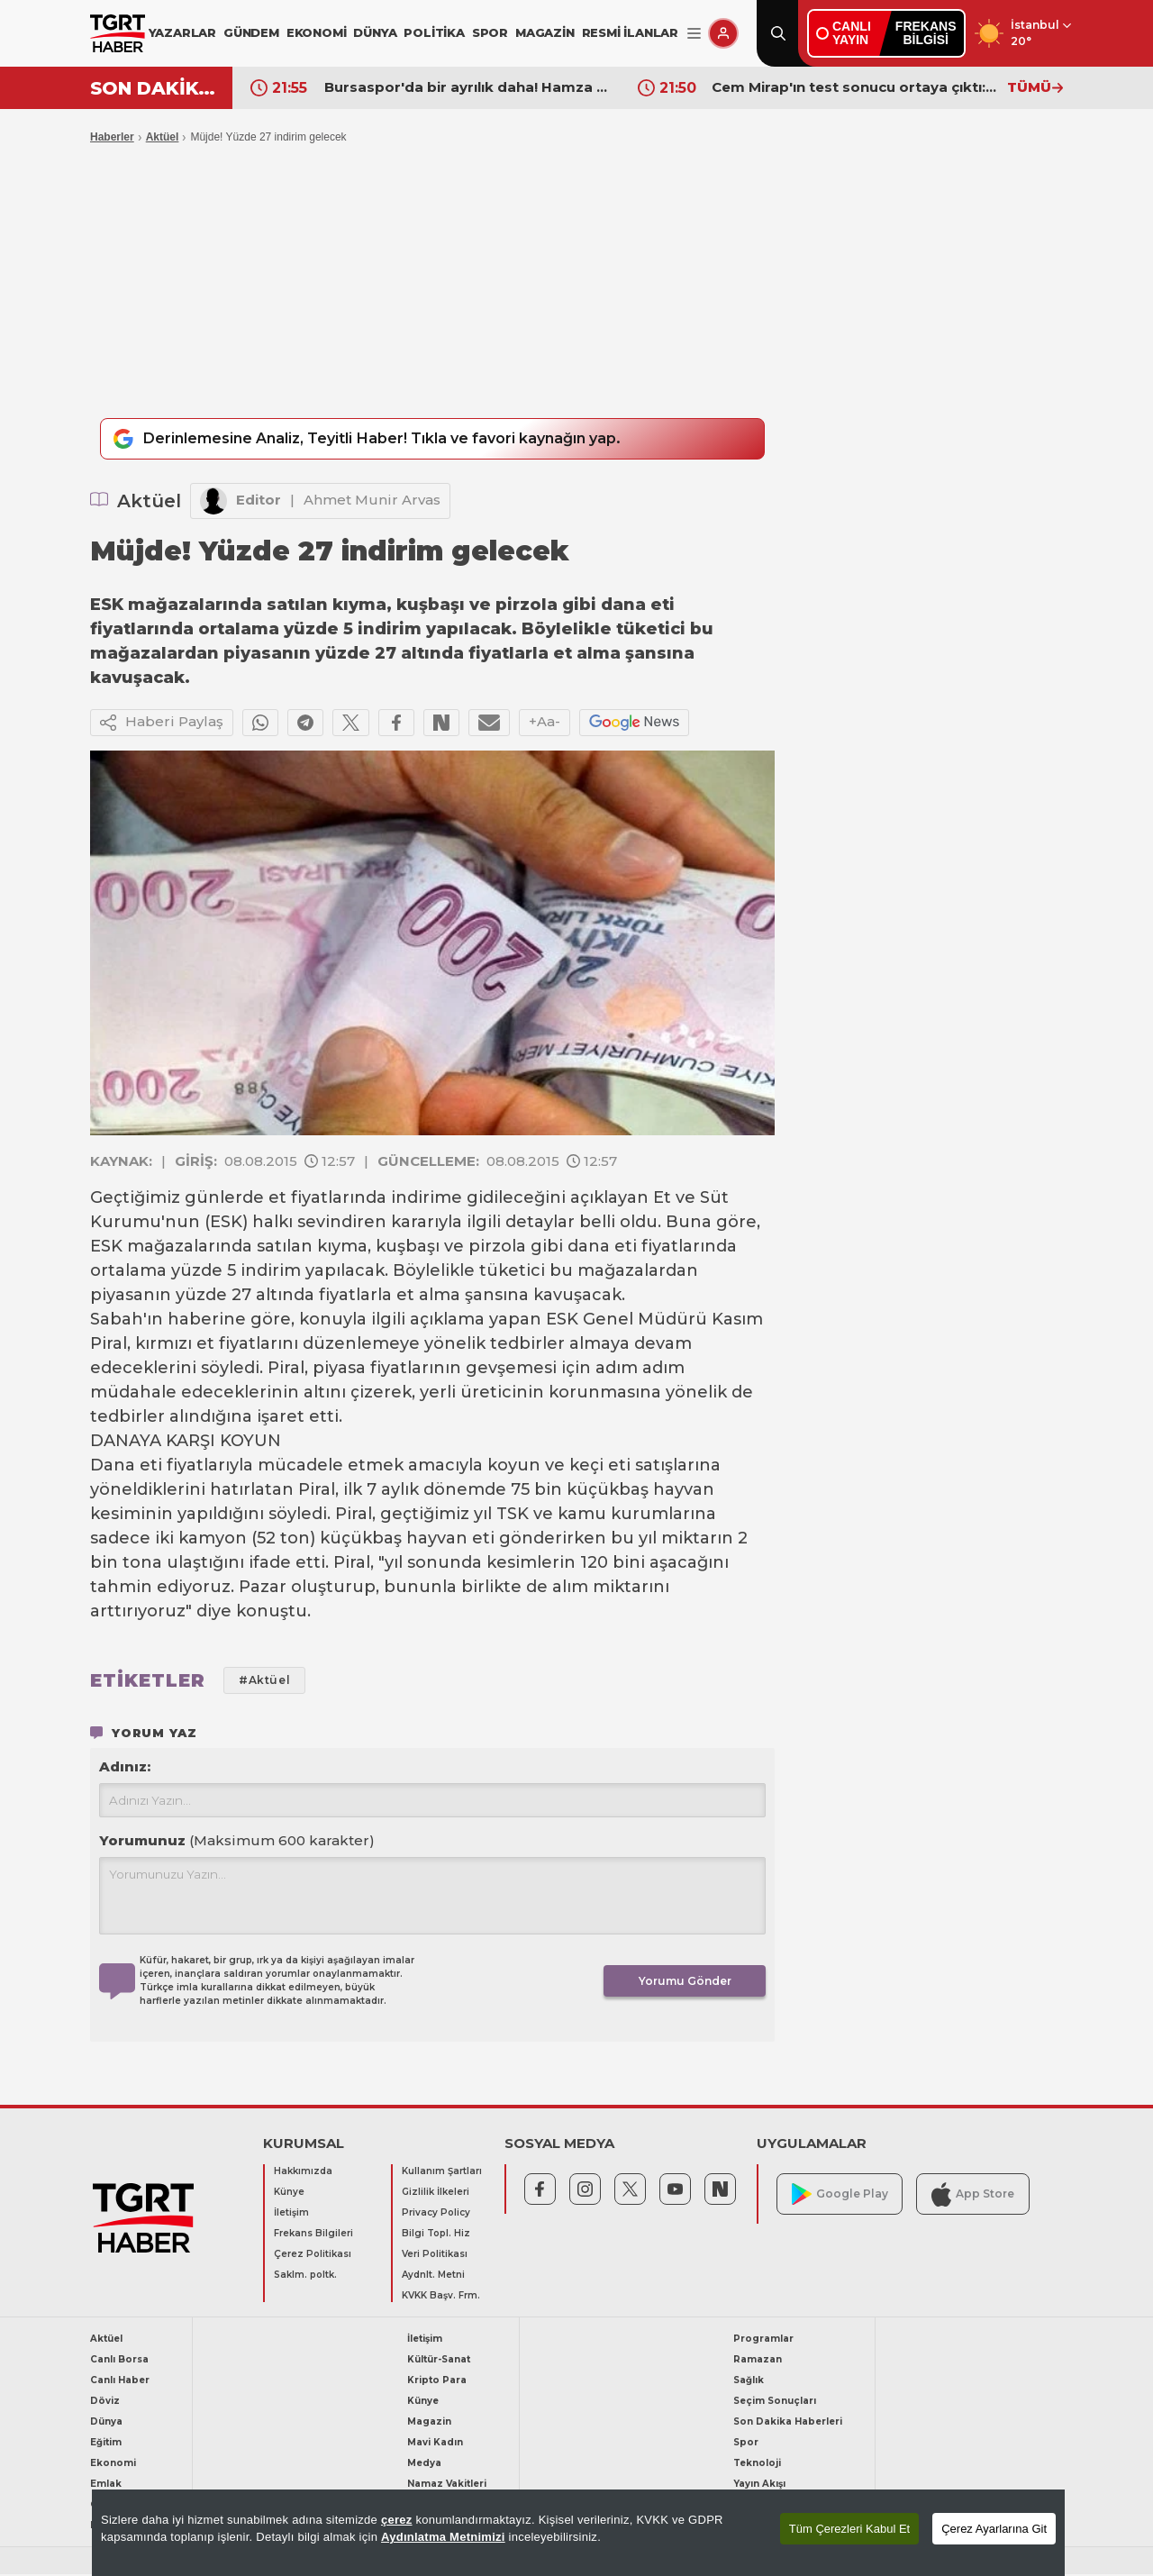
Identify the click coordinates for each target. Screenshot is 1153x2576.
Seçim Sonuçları (774, 2402)
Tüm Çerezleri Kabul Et (849, 2528)
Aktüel (162, 137)
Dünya (106, 2423)
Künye (289, 2193)
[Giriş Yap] (723, 33)
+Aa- (544, 723)
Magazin (429, 2423)
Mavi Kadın (435, 2444)
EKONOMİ (316, 32)
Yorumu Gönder (685, 1982)
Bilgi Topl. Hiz (436, 2235)
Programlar (763, 2340)
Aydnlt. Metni (433, 2276)
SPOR (490, 32)
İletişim (291, 2214)
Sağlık (748, 2382)
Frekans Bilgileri (313, 2235)
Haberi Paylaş (161, 724)
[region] (578, 2533)
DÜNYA (374, 32)
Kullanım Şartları (442, 2173)
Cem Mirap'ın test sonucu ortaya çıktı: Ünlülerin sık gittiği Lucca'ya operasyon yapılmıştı (855, 87)
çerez (397, 2519)
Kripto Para (437, 2382)
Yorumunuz (237, 1842)
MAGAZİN (545, 32)
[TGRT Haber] (117, 33)
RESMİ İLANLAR (630, 32)
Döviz (105, 2402)
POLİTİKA (434, 32)
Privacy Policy (436, 2214)
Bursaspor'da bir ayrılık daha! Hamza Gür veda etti (467, 87)
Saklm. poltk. (305, 2276)
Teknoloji (757, 2465)
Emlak (106, 2485)
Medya (424, 2465)
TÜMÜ (1035, 87)
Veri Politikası (435, 2256)
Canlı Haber (120, 2382)
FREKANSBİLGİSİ (926, 33)
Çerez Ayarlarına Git (994, 2528)
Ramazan (757, 2361)
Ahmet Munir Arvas (372, 501)
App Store (972, 2195)
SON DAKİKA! (154, 88)
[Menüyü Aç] (694, 34)
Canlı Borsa (119, 2361)
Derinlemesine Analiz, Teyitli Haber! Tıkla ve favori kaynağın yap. (385, 439)
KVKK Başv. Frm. (441, 2297)
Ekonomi (113, 2465)
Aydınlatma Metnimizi (443, 2537)
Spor (745, 2444)
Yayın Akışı (759, 2485)
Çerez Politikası (312, 2256)
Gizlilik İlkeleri (435, 2193)
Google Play (840, 2196)
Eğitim (106, 2444)
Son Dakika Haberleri (787, 2423)
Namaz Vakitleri (446, 2485)
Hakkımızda (303, 2173)
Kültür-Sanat (438, 2361)
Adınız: (124, 1768)
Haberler (112, 137)
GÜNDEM (251, 32)
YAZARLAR (182, 32)
